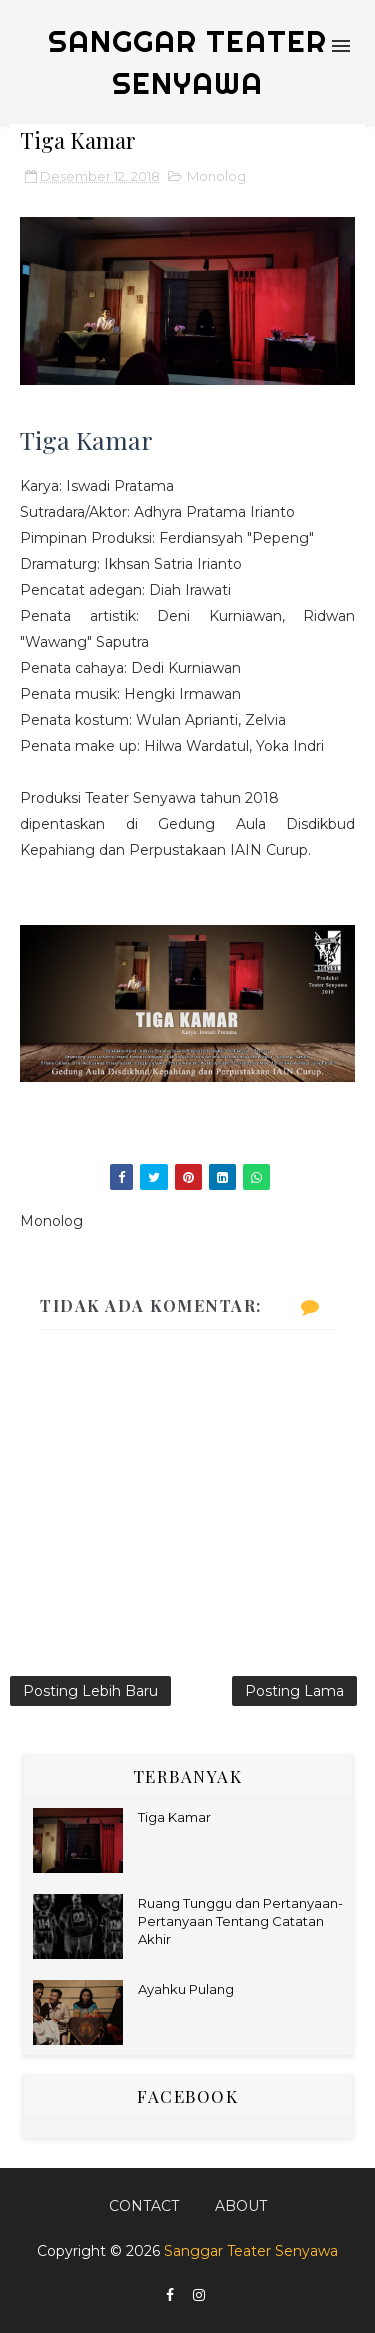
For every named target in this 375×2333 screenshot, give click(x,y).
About (241, 2206)
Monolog (216, 176)
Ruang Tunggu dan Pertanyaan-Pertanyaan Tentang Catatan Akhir (240, 1921)
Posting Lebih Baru (90, 1691)
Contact (144, 2206)
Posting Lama (294, 1691)
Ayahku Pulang (186, 1989)
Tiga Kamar (174, 1817)
